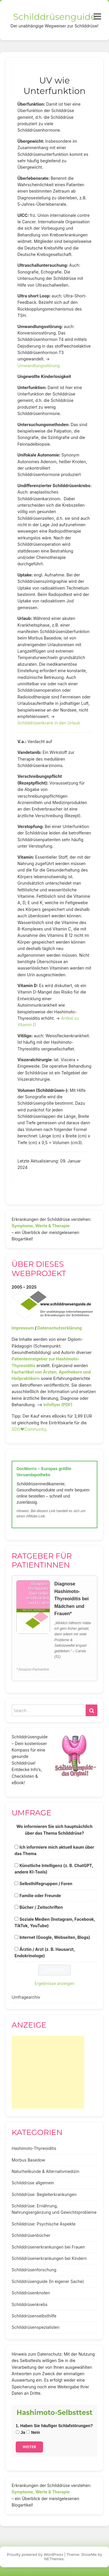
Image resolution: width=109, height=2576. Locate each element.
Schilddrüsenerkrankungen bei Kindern (49, 2258)
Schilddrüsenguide (54, 16)
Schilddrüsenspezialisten (36, 2327)
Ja (20, 2432)
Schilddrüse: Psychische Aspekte (44, 2223)
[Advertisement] (48, 2072)
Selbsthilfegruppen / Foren (45, 1883)
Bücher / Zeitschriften (41, 1907)
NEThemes (54, 2558)
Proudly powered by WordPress (35, 2554)
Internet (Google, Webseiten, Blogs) (54, 1937)
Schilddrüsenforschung (34, 2269)
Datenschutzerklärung (59, 1327)
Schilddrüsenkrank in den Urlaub (48, 722)
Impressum (23, 1327)
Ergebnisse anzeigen (55, 1983)
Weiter (29, 2446)
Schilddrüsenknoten (31, 2292)
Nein (33, 2432)
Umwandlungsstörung (38, 365)
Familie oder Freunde (40, 1895)
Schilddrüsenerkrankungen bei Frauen (48, 2246)
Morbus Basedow (28, 2159)
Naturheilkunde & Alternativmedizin (45, 2171)
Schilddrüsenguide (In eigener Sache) (48, 2281)
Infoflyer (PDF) (58, 1404)
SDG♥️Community (29, 1429)
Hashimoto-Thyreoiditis (34, 2148)
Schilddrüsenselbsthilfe (34, 2315)
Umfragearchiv (26, 1997)
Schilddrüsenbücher (31, 2235)
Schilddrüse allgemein (33, 2182)
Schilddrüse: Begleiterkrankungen (44, 2194)
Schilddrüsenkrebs (29, 2304)
